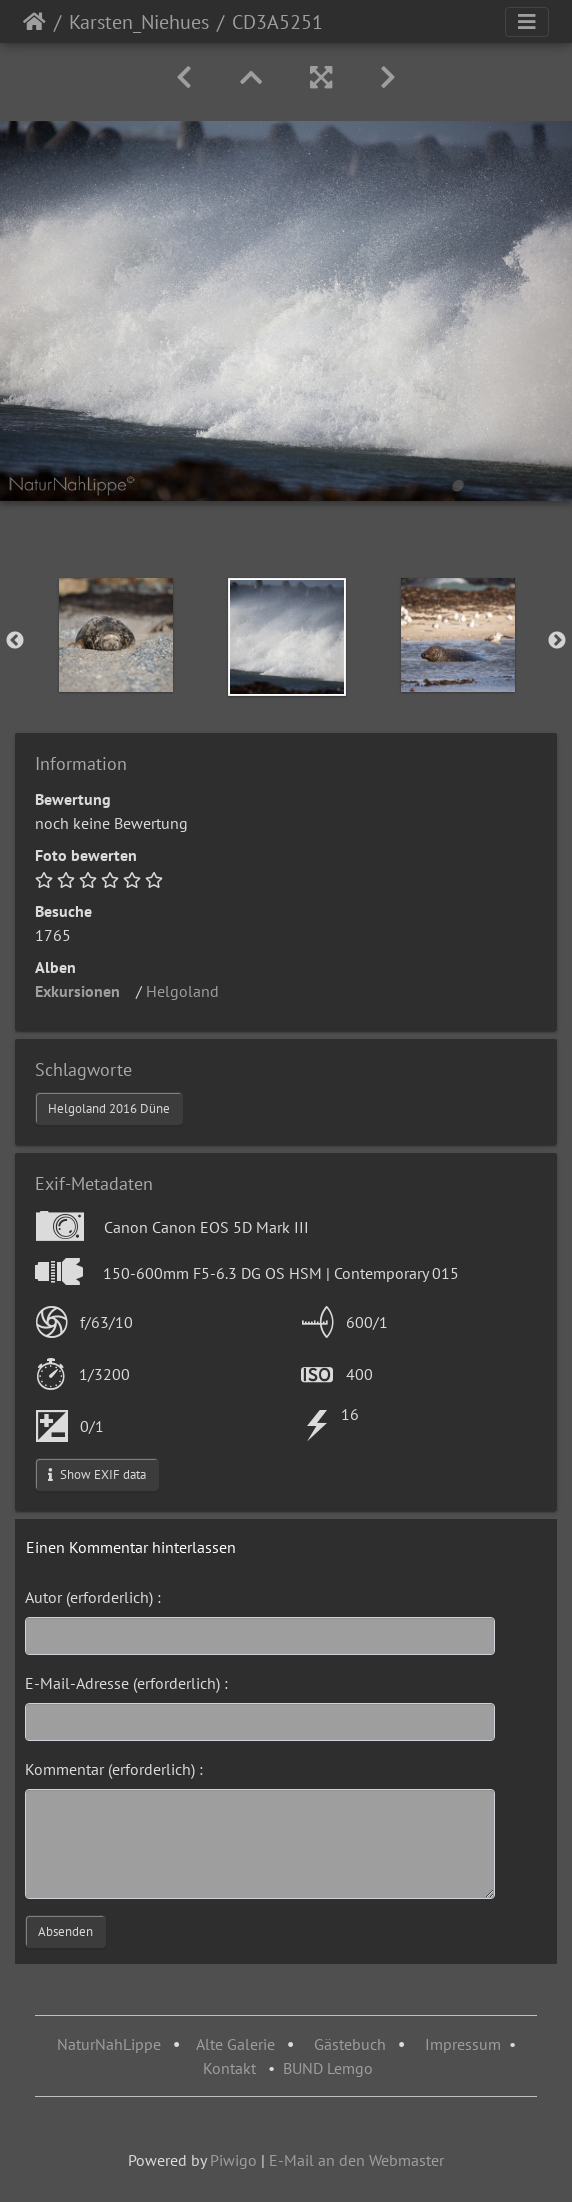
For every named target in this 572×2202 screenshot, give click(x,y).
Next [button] (557, 641)
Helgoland (188, 991)
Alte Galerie (235, 2044)
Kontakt (229, 2068)
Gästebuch (352, 2044)
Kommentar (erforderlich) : (114, 1769)
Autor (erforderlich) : (93, 1597)
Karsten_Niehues (139, 22)
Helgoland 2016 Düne (109, 1108)
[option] (115, 635)
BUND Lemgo (328, 2068)
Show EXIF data (97, 1474)
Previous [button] (15, 641)
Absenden (65, 1931)
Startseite (34, 22)
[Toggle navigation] (527, 22)
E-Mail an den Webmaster (356, 2160)
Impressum (463, 2044)
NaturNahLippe (109, 2044)
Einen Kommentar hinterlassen (131, 1547)
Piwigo (233, 2160)
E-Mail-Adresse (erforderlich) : (126, 1683)
